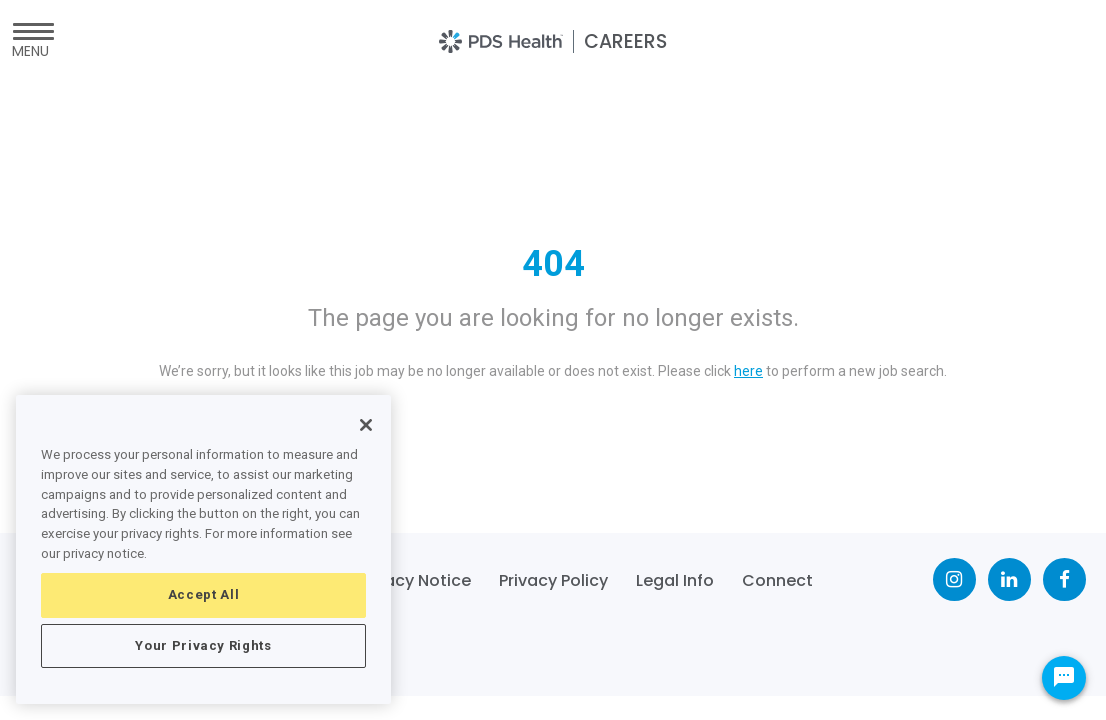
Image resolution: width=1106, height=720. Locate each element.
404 (553, 264)
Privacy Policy (553, 580)
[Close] (366, 425)
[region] (203, 549)
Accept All (204, 594)
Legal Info (675, 580)
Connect (777, 580)
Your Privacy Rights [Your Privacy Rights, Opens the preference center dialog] (203, 645)
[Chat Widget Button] (1064, 678)
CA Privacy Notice (399, 580)
